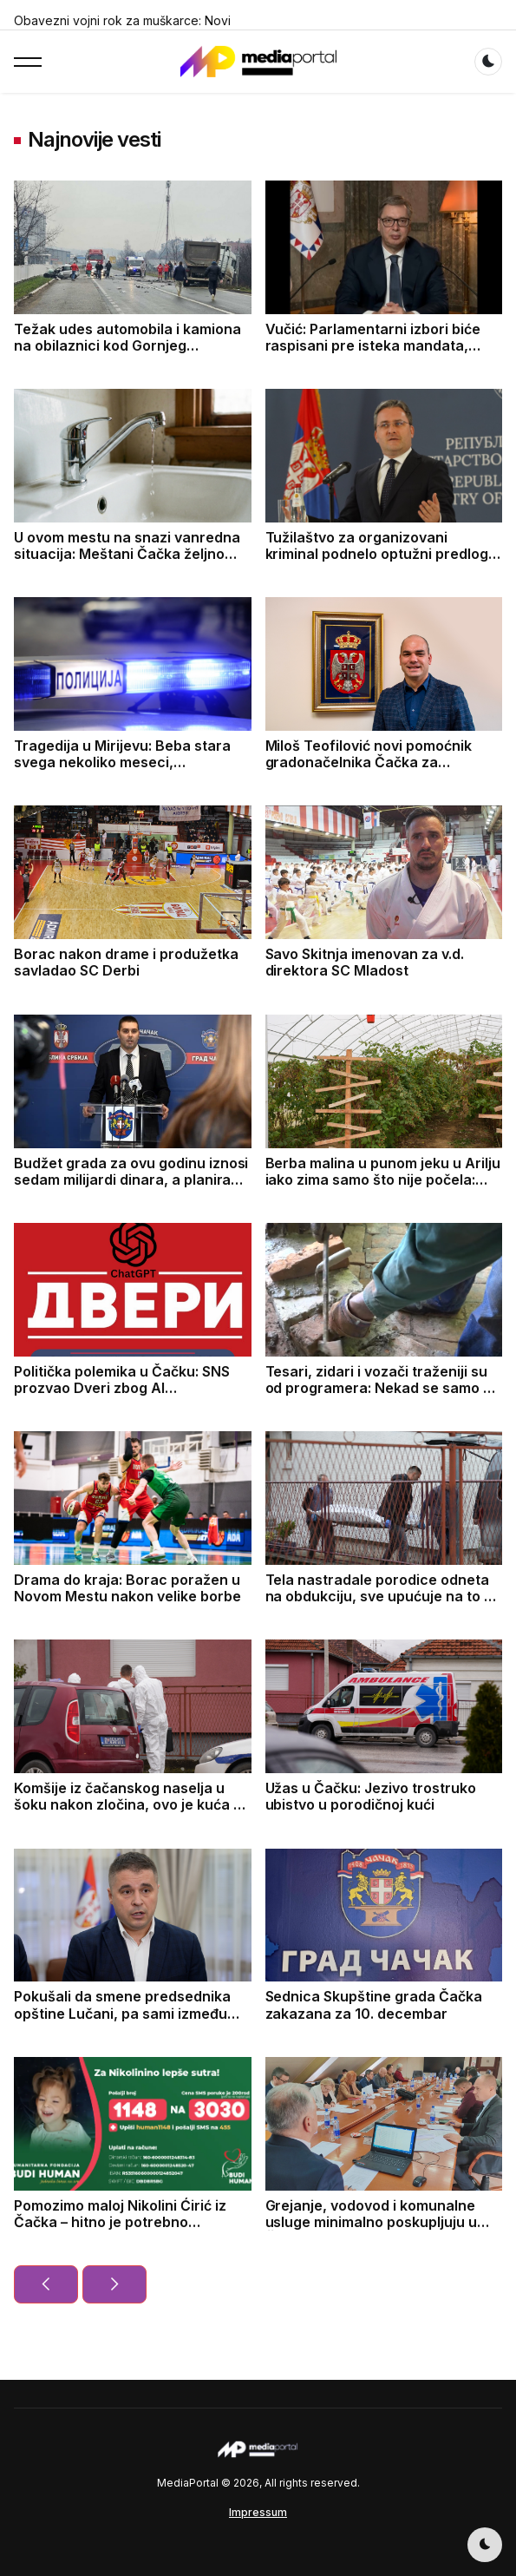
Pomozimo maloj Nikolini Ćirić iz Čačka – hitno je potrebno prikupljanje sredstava (120, 2222)
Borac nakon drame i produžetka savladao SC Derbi (126, 962)
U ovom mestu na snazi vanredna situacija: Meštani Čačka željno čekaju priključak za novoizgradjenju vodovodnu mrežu (132, 562)
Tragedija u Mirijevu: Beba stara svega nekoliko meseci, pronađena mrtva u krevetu (122, 762)
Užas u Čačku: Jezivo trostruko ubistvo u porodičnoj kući (371, 1796)
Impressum (258, 2512)
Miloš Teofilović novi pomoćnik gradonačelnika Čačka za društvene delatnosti (369, 762)
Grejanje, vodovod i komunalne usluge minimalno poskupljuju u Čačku (371, 2222)
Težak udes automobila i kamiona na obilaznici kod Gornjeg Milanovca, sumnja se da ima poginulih (127, 354)
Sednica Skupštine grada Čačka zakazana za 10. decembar (374, 2004)
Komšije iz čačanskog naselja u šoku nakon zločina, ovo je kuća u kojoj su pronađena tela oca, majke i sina (127, 1813)
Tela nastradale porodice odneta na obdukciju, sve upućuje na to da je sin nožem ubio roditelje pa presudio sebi (383, 1605)
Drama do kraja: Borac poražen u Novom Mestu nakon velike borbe (127, 1588)
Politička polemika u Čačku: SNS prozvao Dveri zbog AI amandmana (122, 1388)
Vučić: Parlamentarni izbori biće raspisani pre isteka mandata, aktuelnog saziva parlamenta (373, 345)
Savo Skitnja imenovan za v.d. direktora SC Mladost (365, 962)
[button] (28, 61)
